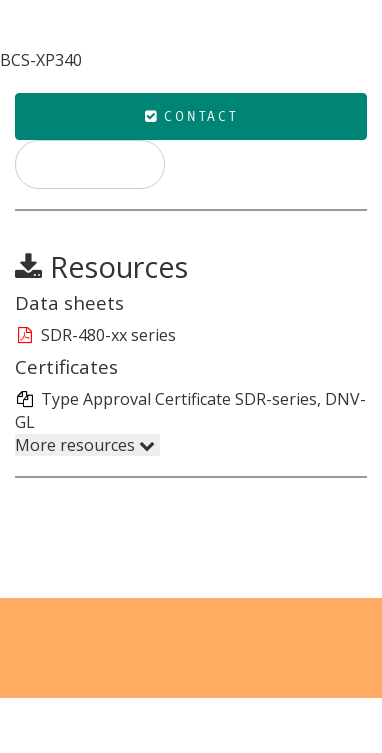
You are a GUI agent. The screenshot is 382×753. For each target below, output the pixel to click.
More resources (85, 445)
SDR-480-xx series (95, 335)
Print (90, 164)
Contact (191, 116)
